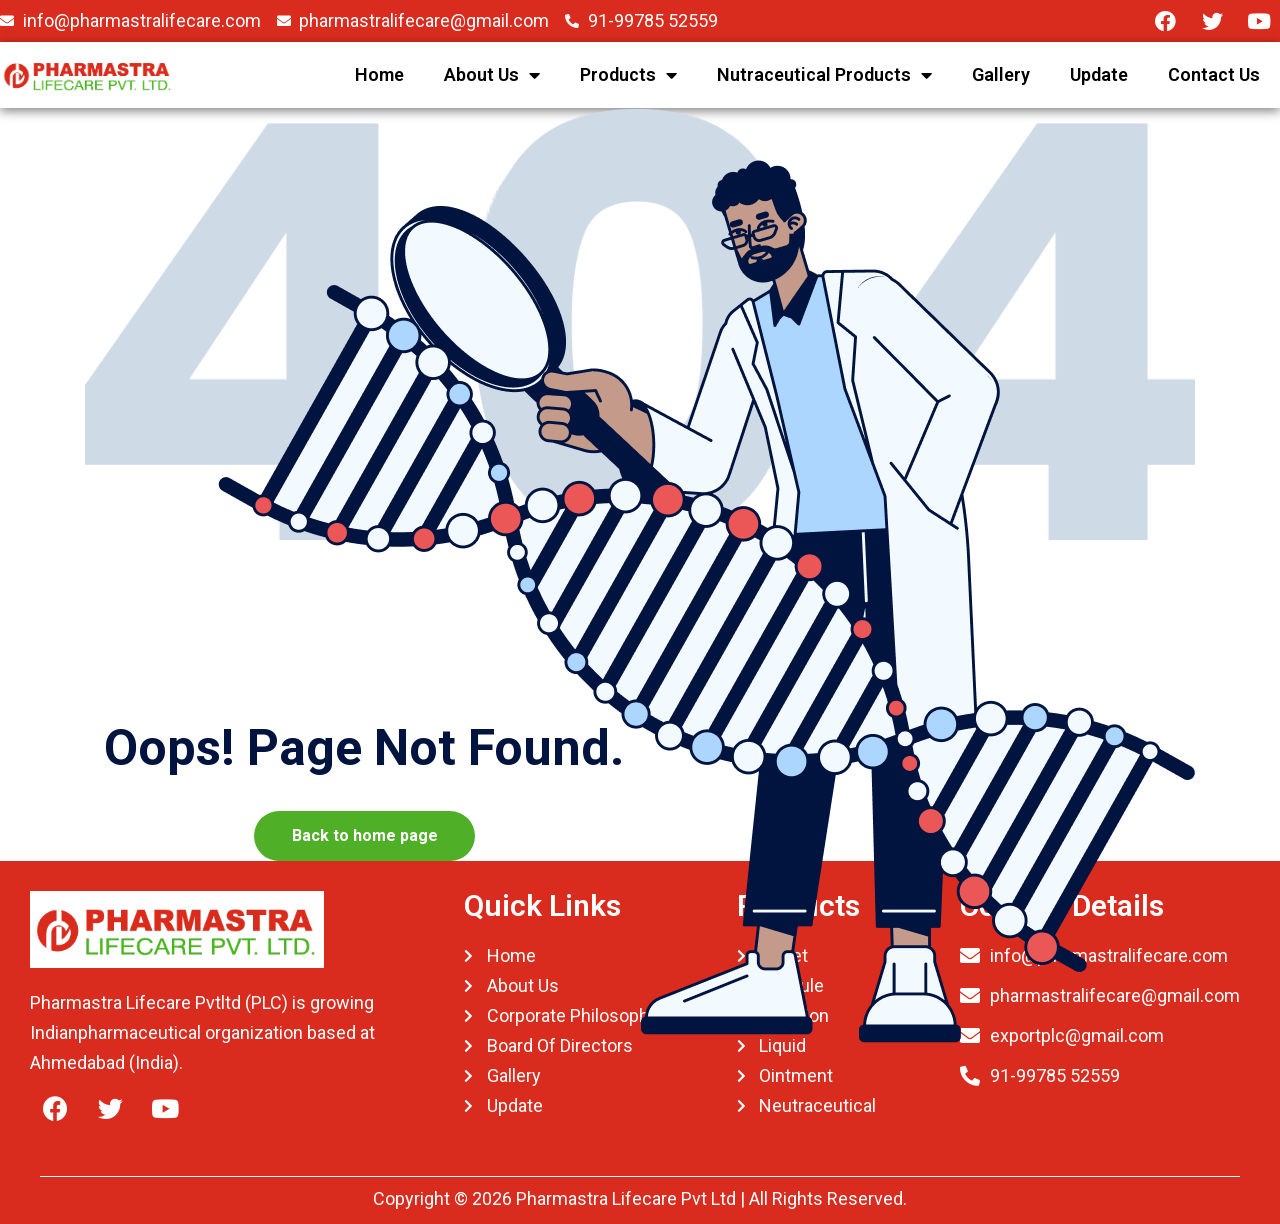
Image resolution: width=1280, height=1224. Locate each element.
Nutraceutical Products (824, 75)
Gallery (1001, 74)
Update (1099, 74)
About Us (492, 75)
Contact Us (1214, 74)
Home (379, 74)
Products (628, 75)
